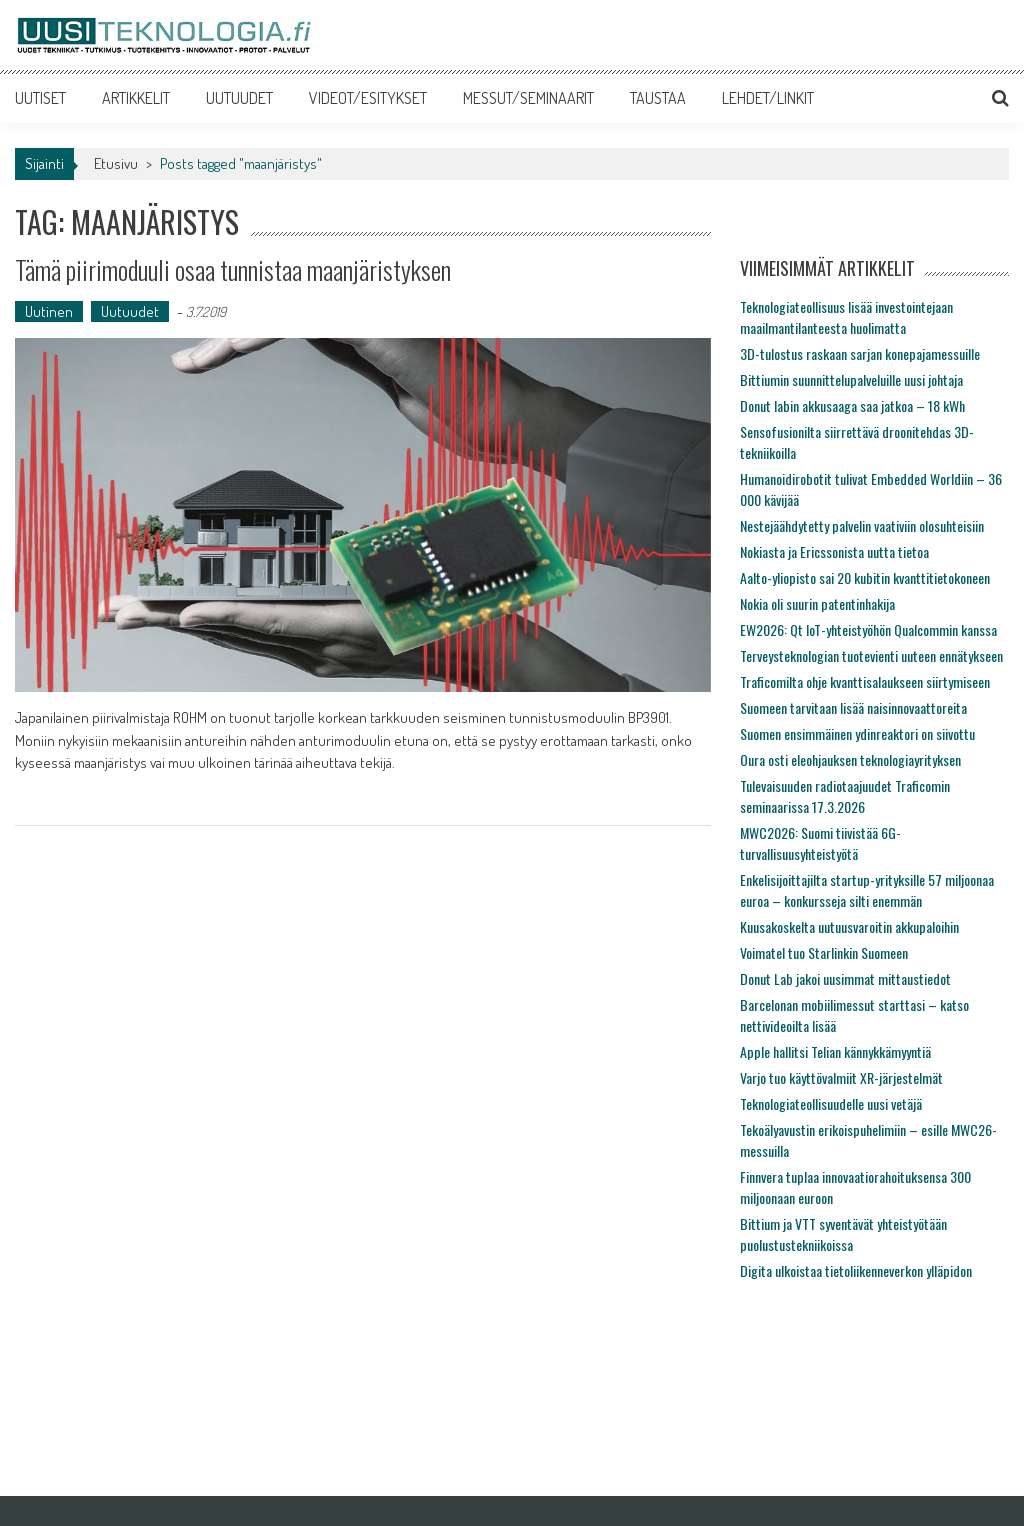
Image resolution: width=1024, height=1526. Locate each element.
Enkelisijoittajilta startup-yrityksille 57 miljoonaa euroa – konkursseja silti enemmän (867, 890)
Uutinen (49, 311)
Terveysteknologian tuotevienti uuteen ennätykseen (871, 655)
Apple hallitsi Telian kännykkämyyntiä (835, 1051)
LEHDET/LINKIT (768, 98)
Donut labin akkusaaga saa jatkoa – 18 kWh (852, 405)
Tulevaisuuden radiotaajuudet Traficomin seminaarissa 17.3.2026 (845, 796)
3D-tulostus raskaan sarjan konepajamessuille (860, 353)
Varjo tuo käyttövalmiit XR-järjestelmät (841, 1077)
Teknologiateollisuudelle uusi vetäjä (831, 1103)
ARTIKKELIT (136, 98)
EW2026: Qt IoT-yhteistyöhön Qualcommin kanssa (868, 629)
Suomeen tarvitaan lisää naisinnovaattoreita (853, 707)
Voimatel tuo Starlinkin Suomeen (824, 952)
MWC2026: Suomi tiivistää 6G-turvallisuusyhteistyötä (820, 843)
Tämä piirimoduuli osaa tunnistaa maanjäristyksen (233, 269)
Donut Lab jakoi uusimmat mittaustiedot (845, 978)
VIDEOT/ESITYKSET (368, 98)
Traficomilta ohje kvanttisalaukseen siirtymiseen (865, 681)
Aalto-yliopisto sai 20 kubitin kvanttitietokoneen (865, 577)
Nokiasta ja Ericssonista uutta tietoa (834, 551)
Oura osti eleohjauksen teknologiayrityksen (850, 759)
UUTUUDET (239, 98)
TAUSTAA (658, 98)
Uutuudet (130, 311)
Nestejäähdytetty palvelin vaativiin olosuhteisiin (862, 525)
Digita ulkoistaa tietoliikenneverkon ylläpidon (856, 1270)
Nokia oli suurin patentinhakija (817, 603)
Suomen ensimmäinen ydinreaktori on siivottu (857, 733)
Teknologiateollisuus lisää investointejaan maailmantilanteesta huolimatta (846, 317)
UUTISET (40, 98)
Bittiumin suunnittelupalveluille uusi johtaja (851, 379)
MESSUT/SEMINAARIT (528, 98)
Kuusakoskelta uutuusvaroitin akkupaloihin (849, 926)
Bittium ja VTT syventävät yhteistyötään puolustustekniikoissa (843, 1234)
